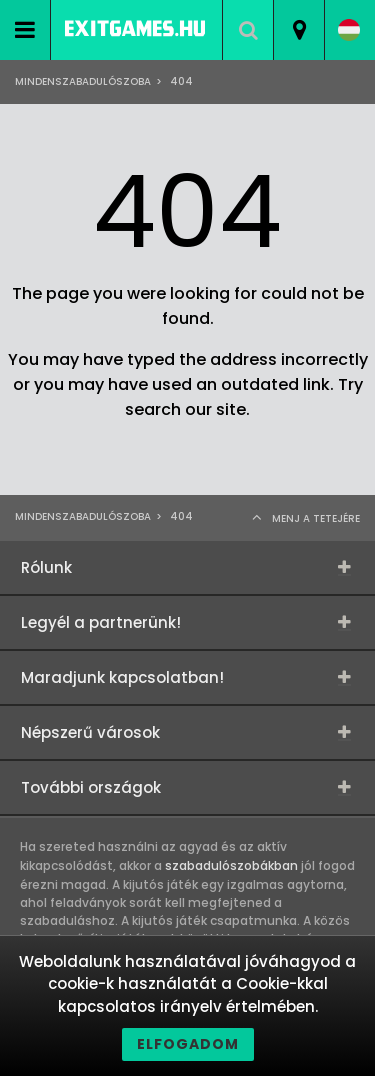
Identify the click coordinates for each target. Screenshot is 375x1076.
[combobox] (298, 30)
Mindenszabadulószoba (83, 81)
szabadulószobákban (231, 865)
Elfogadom (188, 1044)
